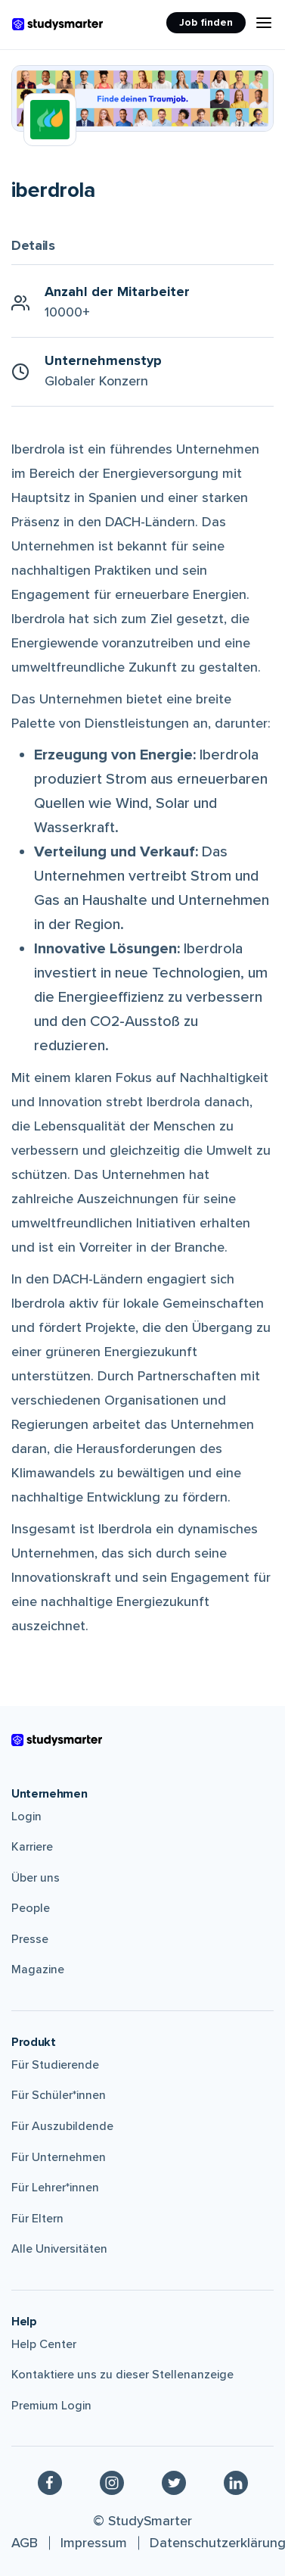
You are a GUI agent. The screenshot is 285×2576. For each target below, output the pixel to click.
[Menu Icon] (264, 23)
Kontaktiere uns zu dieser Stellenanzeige (122, 2374)
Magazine (37, 1969)
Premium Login (51, 2405)
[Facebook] (50, 2482)
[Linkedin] (236, 2482)
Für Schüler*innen (58, 2095)
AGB (24, 2542)
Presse (29, 1939)
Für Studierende (55, 2064)
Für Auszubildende (62, 2126)
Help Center (43, 2344)
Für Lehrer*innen (55, 2187)
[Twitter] (174, 2482)
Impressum (93, 2542)
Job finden (206, 22)
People (30, 1908)
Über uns (35, 1877)
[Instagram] (112, 2482)
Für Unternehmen (58, 2157)
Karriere (32, 1846)
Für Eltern (37, 2218)
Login (26, 1816)
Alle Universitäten (59, 2248)
